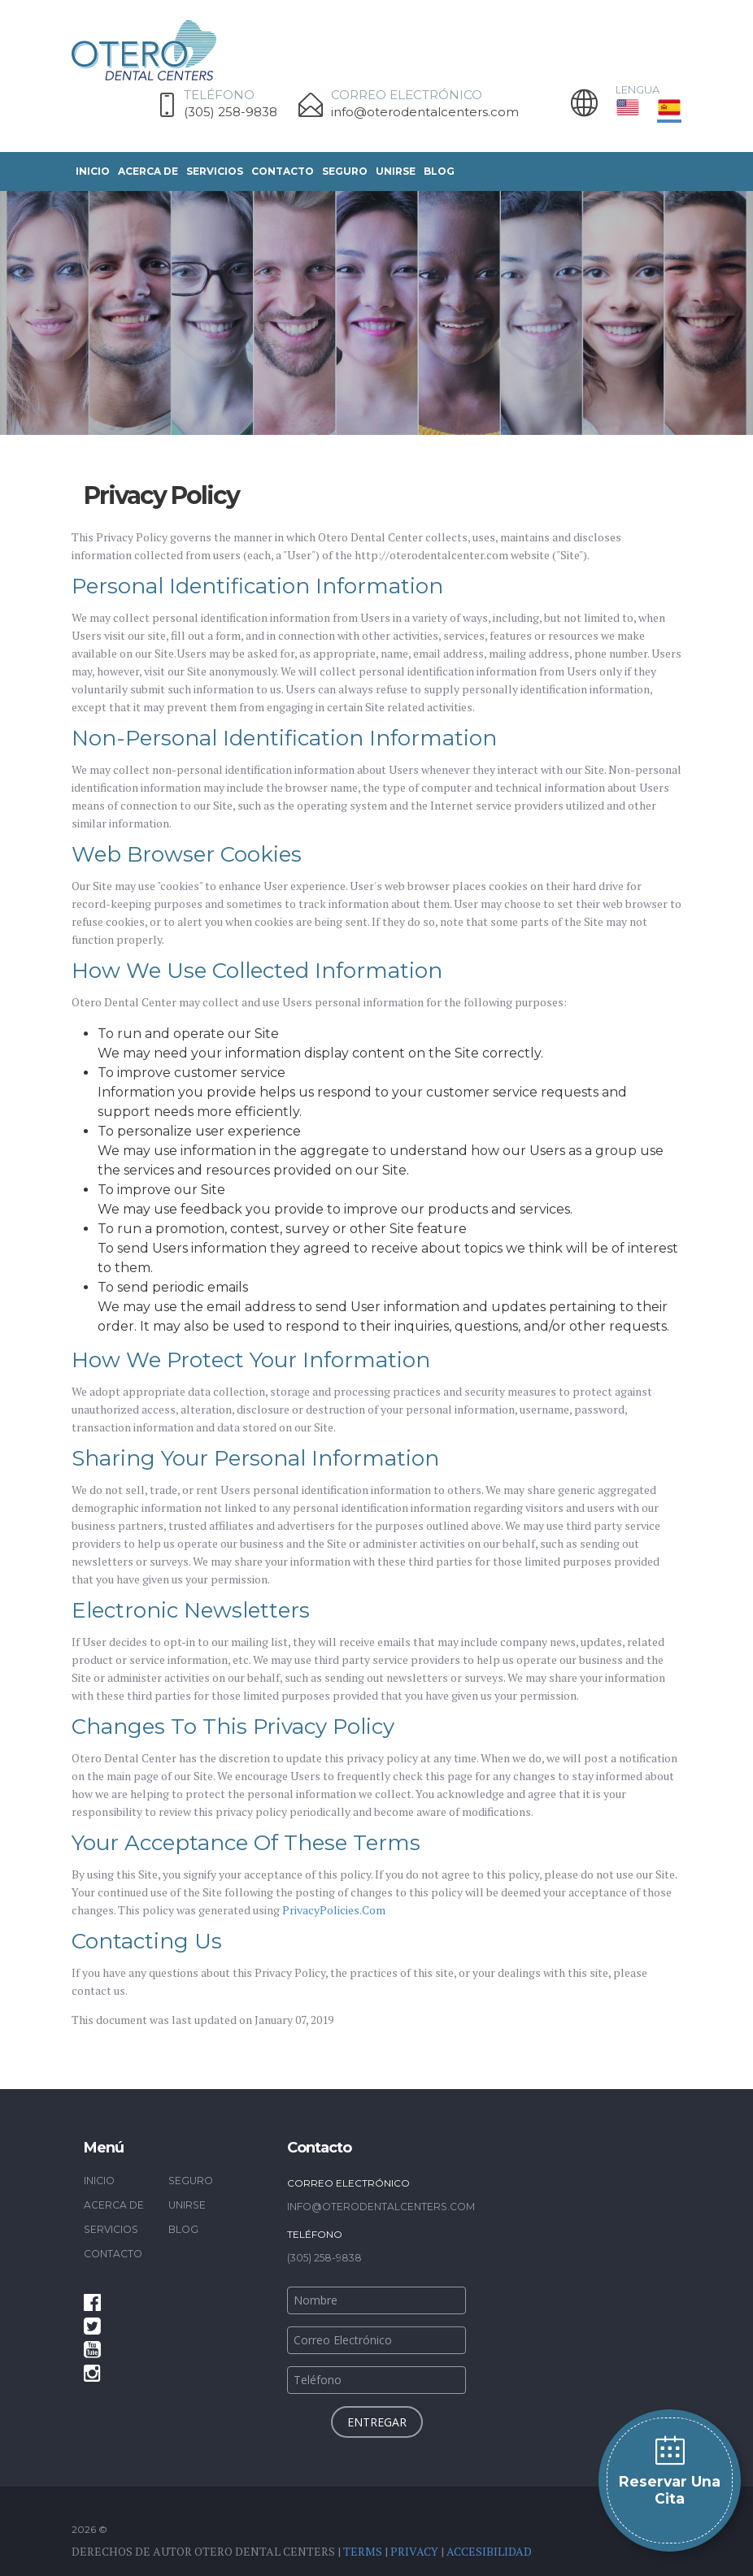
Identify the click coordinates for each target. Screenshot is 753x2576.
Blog (439, 171)
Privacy (414, 2550)
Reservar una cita (670, 2489)
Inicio (93, 171)
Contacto (282, 171)
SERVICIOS (214, 171)
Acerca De (148, 171)
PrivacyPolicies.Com (333, 1910)
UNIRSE (396, 171)
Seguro (345, 171)
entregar (377, 2421)
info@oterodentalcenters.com (425, 111)
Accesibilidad (489, 2550)
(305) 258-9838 (230, 111)
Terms (362, 2550)
